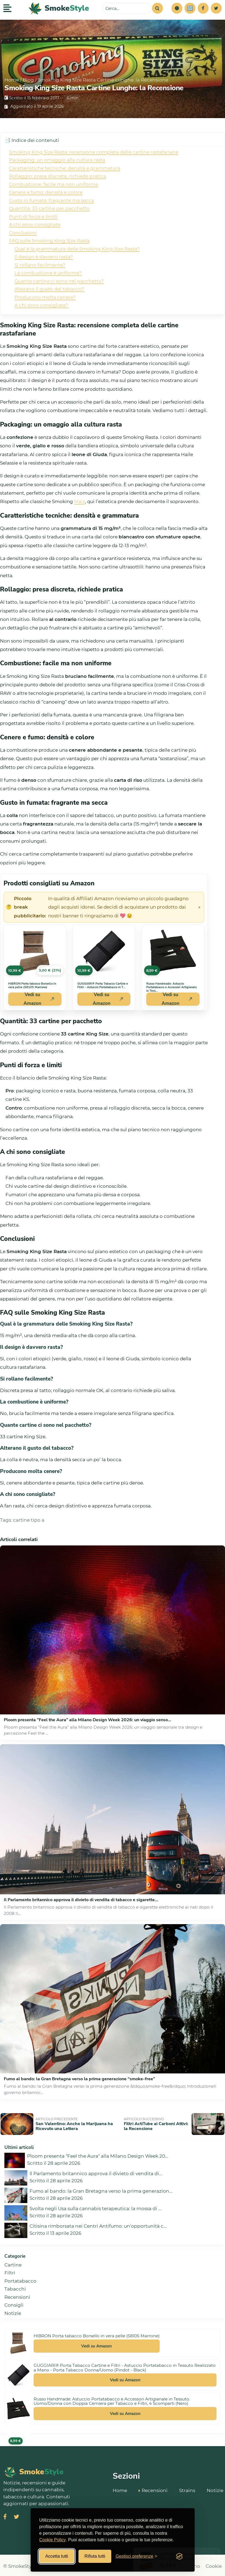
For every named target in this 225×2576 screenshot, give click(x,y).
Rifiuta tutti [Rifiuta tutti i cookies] (94, 2556)
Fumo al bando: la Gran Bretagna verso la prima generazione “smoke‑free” (79, 2079)
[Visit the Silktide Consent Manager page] (179, 2556)
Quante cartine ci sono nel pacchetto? (59, 281)
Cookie (214, 2564)
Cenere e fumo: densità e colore (46, 192)
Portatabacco (20, 2279)
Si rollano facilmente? (39, 265)
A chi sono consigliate (34, 224)
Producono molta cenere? (45, 297)
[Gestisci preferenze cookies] (136, 2556)
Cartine (13, 2263)
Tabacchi (15, 2287)
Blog (28, 80)
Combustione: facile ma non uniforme (53, 184)
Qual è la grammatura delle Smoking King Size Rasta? (77, 249)
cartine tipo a (28, 1520)
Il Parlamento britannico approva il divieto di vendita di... (96, 2171)
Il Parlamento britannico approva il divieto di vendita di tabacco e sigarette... (81, 1900)
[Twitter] (216, 8)
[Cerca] (157, 8)
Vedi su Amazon (96, 2344)
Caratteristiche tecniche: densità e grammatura (64, 168)
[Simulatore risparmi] (190, 8)
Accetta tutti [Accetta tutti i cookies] (56, 2556)
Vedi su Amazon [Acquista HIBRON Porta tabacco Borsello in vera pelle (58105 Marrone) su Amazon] (39, 999)
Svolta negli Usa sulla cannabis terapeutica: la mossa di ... (96, 2206)
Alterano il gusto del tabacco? (49, 289)
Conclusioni (23, 232)
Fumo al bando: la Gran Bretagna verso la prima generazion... (101, 2189)
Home (11, 80)
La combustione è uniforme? (48, 273)
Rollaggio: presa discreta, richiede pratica (57, 176)
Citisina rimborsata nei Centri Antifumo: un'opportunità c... (98, 2224)
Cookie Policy (52, 2539)
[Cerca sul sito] (127, 8)
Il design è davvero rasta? (43, 256)
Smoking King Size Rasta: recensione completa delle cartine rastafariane (93, 152)
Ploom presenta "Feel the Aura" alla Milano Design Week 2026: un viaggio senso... (87, 1720)
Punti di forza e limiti (33, 216)
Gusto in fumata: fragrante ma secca (51, 200)
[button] (176, 8)
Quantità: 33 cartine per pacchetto (49, 208)
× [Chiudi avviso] (199, 907)
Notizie (12, 2311)
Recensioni (17, 2295)
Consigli (14, 2303)
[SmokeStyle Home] (59, 8)
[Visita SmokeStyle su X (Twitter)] (16, 2515)
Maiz (79, 501)
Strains (187, 2488)
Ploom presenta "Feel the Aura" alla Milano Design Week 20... (97, 2154)
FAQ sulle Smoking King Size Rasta (49, 240)
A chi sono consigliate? (41, 305)
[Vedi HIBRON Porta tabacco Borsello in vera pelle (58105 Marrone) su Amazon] (35, 951)
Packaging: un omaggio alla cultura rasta (57, 160)
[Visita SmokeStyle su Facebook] (5, 2515)
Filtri (9, 2271)
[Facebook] (203, 8)
